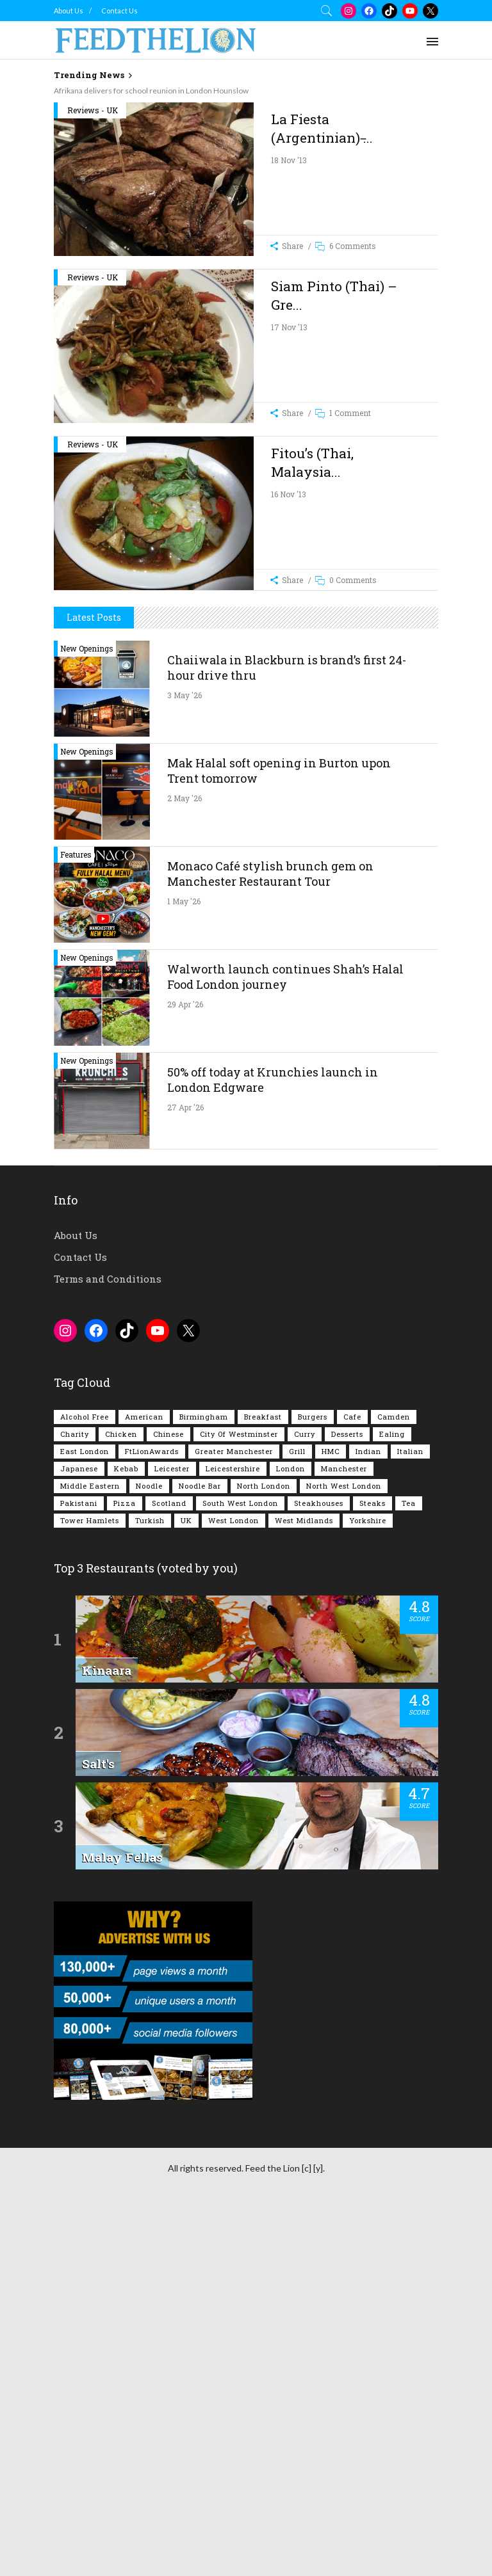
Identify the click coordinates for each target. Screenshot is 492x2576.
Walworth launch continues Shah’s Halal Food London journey (285, 1339)
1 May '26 (184, 1263)
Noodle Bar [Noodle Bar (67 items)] (200, 1848)
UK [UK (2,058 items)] (186, 1882)
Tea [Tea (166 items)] (409, 1865)
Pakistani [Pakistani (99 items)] (78, 1865)
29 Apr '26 (185, 1366)
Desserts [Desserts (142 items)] (347, 1796)
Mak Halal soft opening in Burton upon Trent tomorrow (279, 1132)
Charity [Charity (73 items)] (74, 1796)
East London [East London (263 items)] (84, 1813)
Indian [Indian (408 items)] (368, 1813)
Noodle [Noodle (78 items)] (149, 1848)
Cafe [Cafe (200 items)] (352, 1779)
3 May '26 (184, 1057)
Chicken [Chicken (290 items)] (121, 1796)
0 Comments (353, 763)
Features (76, 1217)
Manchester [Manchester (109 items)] (344, 1831)
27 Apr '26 (185, 1469)
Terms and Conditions (107, 1641)
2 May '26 (184, 1160)
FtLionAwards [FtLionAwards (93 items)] (152, 1813)
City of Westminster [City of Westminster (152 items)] (239, 1796)
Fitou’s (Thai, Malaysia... (312, 645)
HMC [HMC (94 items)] (331, 1813)
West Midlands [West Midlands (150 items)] (304, 1882)
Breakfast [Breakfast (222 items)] (263, 1779)
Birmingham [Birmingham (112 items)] (203, 1779)
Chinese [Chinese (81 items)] (168, 1796)
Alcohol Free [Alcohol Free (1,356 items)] (84, 1779)
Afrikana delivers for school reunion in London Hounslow (151, 90)
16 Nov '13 (288, 677)
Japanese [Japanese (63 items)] (79, 1831)
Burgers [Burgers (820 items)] (312, 1779)
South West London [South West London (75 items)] (240, 1865)
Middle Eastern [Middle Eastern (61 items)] (90, 1848)
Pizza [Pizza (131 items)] (124, 1865)
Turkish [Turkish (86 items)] (150, 1882)
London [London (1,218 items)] (290, 1831)
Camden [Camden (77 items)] (393, 1779)
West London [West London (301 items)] (233, 1882)
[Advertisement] (273, 192)
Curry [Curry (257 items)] (304, 1796)
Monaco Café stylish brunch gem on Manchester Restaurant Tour (270, 1235)
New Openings (86, 1010)
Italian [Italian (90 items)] (410, 1813)
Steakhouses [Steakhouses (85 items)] (318, 1865)
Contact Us (119, 10)
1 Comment (350, 596)
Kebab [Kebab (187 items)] (126, 1831)
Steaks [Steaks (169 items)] (372, 1865)
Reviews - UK (92, 293)
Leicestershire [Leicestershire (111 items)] (233, 1831)
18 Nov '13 (289, 343)
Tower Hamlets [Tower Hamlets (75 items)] (89, 1882)
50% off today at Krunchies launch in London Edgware (272, 1442)
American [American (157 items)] (144, 1779)
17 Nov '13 (289, 510)
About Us (68, 10)
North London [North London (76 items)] (263, 1848)
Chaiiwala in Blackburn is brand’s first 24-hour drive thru (286, 1029)
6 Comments (352, 429)
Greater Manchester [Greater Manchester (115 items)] (234, 1813)
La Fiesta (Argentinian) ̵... (322, 311)
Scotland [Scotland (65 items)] (169, 1865)
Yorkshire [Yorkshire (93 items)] (367, 1882)
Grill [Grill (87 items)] (297, 1813)
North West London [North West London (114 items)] (343, 1848)
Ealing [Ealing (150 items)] (392, 1796)
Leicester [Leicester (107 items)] (172, 1831)
